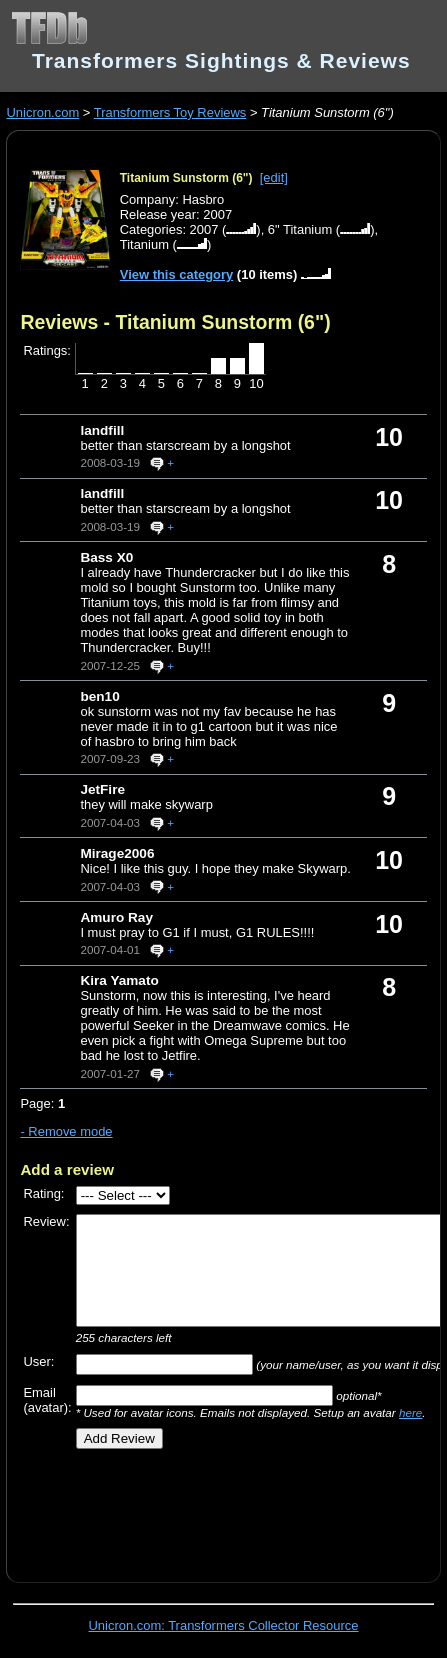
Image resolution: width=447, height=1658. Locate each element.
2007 (204, 229)
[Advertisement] (233, 1509)
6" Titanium (300, 229)
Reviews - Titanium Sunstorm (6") (175, 322)
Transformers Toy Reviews (170, 112)
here (410, 1412)
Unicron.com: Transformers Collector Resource (224, 1625)
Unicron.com (42, 112)
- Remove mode (66, 1131)
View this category (177, 274)
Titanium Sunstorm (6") (186, 178)
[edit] (274, 177)
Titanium (144, 244)
